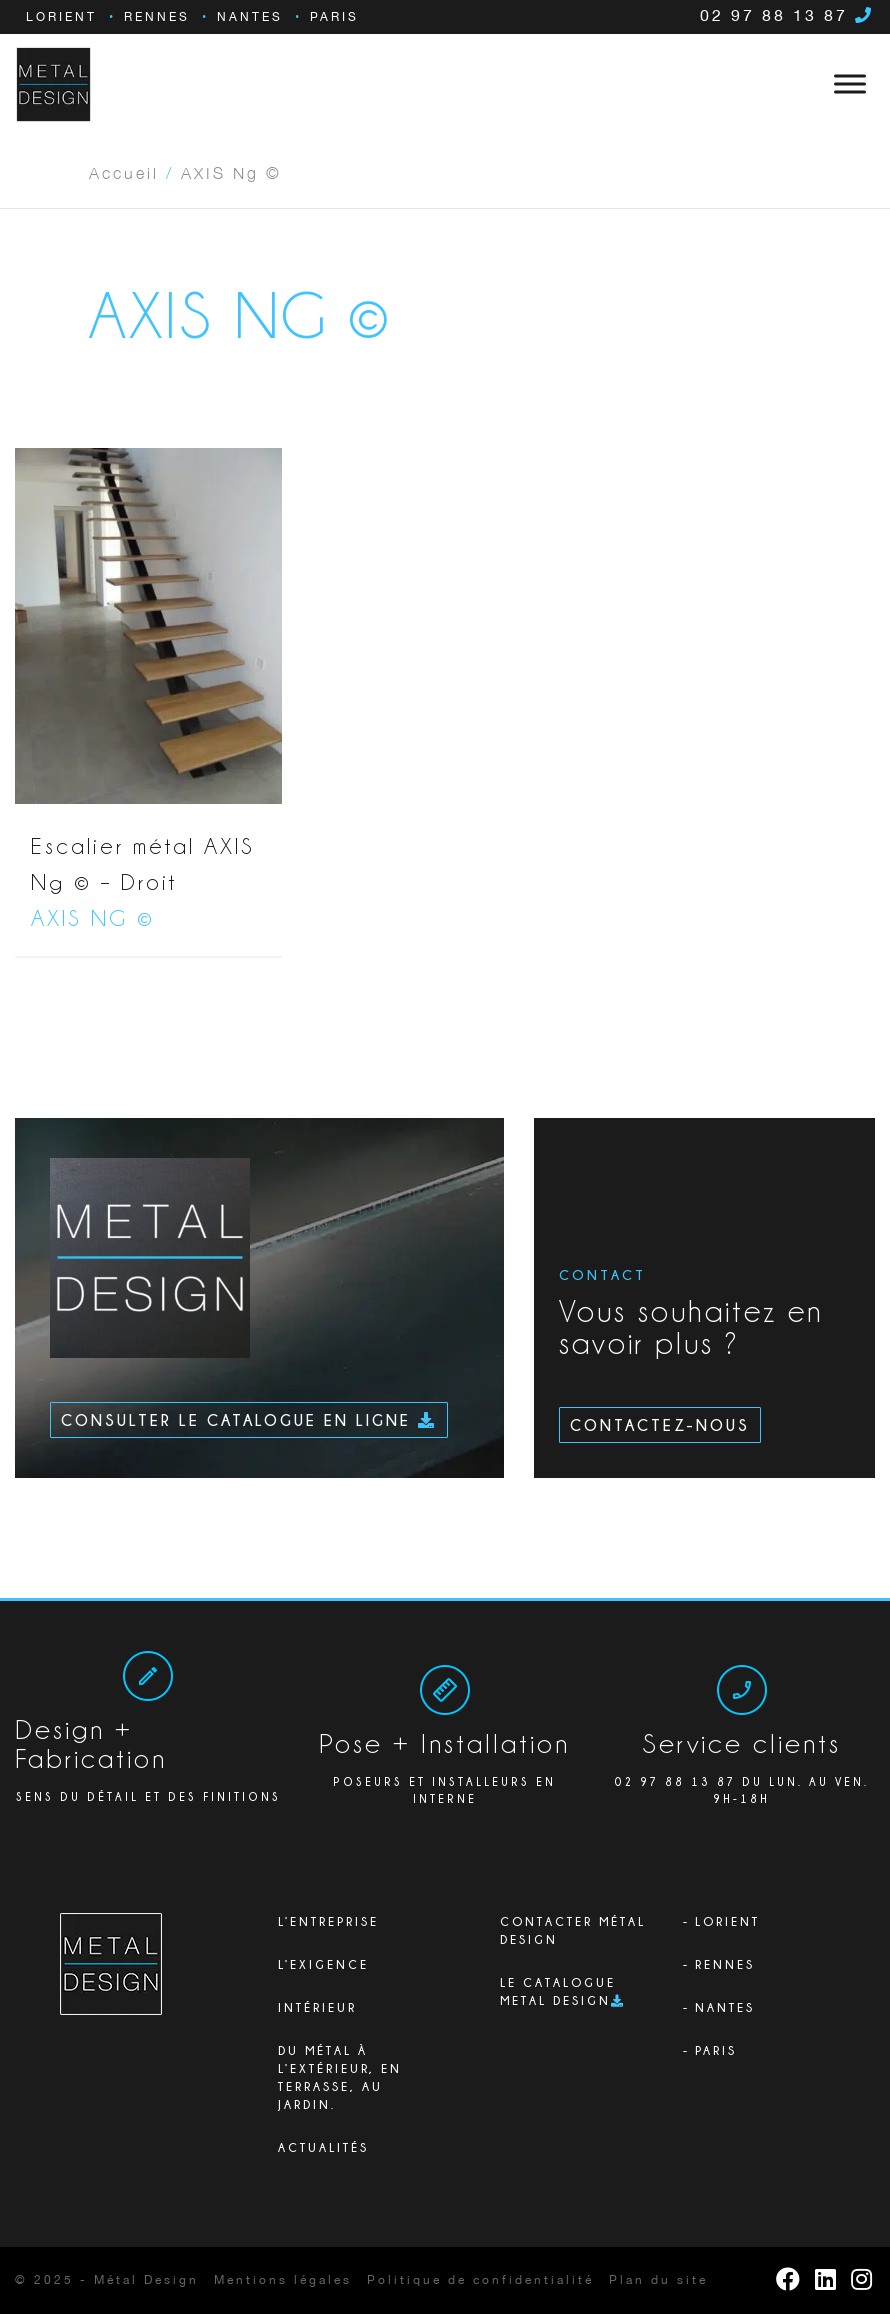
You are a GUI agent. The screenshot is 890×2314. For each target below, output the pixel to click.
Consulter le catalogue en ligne (249, 1420)
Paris (334, 17)
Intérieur (317, 2007)
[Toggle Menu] (850, 84)
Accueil (124, 172)
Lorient (61, 17)
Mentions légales (283, 2280)
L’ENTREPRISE (328, 1921)
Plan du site (658, 2280)
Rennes (157, 17)
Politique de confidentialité (480, 2280)
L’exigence (323, 1964)
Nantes (250, 17)
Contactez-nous (660, 1425)
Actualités (323, 2147)
